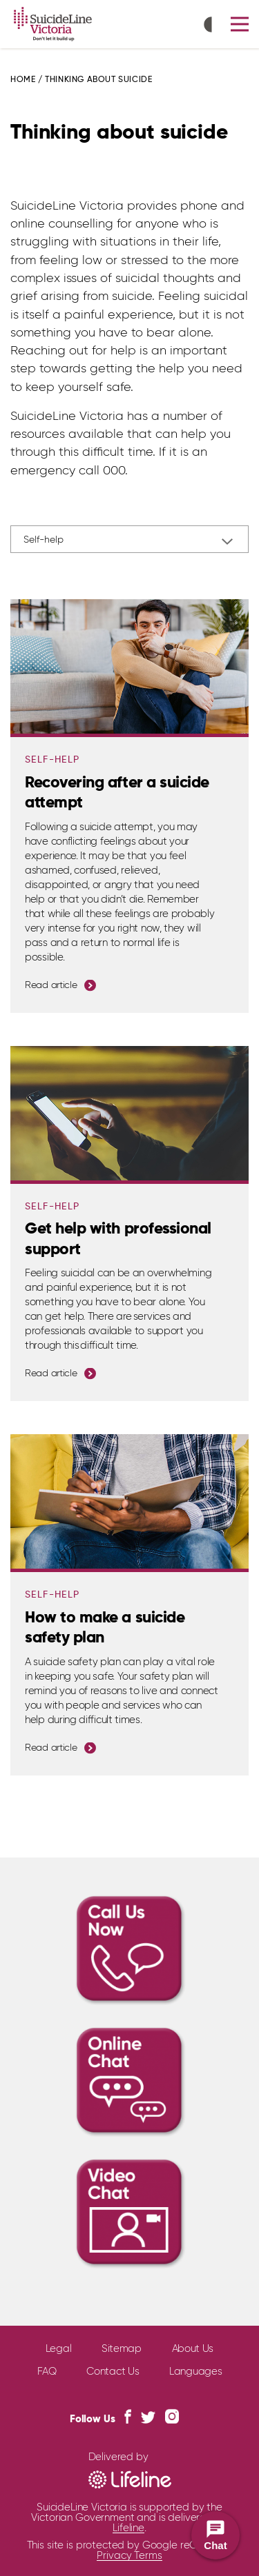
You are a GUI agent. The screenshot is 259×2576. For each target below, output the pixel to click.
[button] (240, 24)
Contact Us (112, 2371)
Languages (195, 2371)
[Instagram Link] (172, 2416)
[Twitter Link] (148, 2417)
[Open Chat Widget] (215, 2535)
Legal (59, 2349)
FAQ (47, 2371)
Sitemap (122, 2349)
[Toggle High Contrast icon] (212, 26)
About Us (193, 2349)
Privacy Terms (129, 2555)
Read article (51, 985)
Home (22, 80)
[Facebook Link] (127, 2416)
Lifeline (128, 2528)
